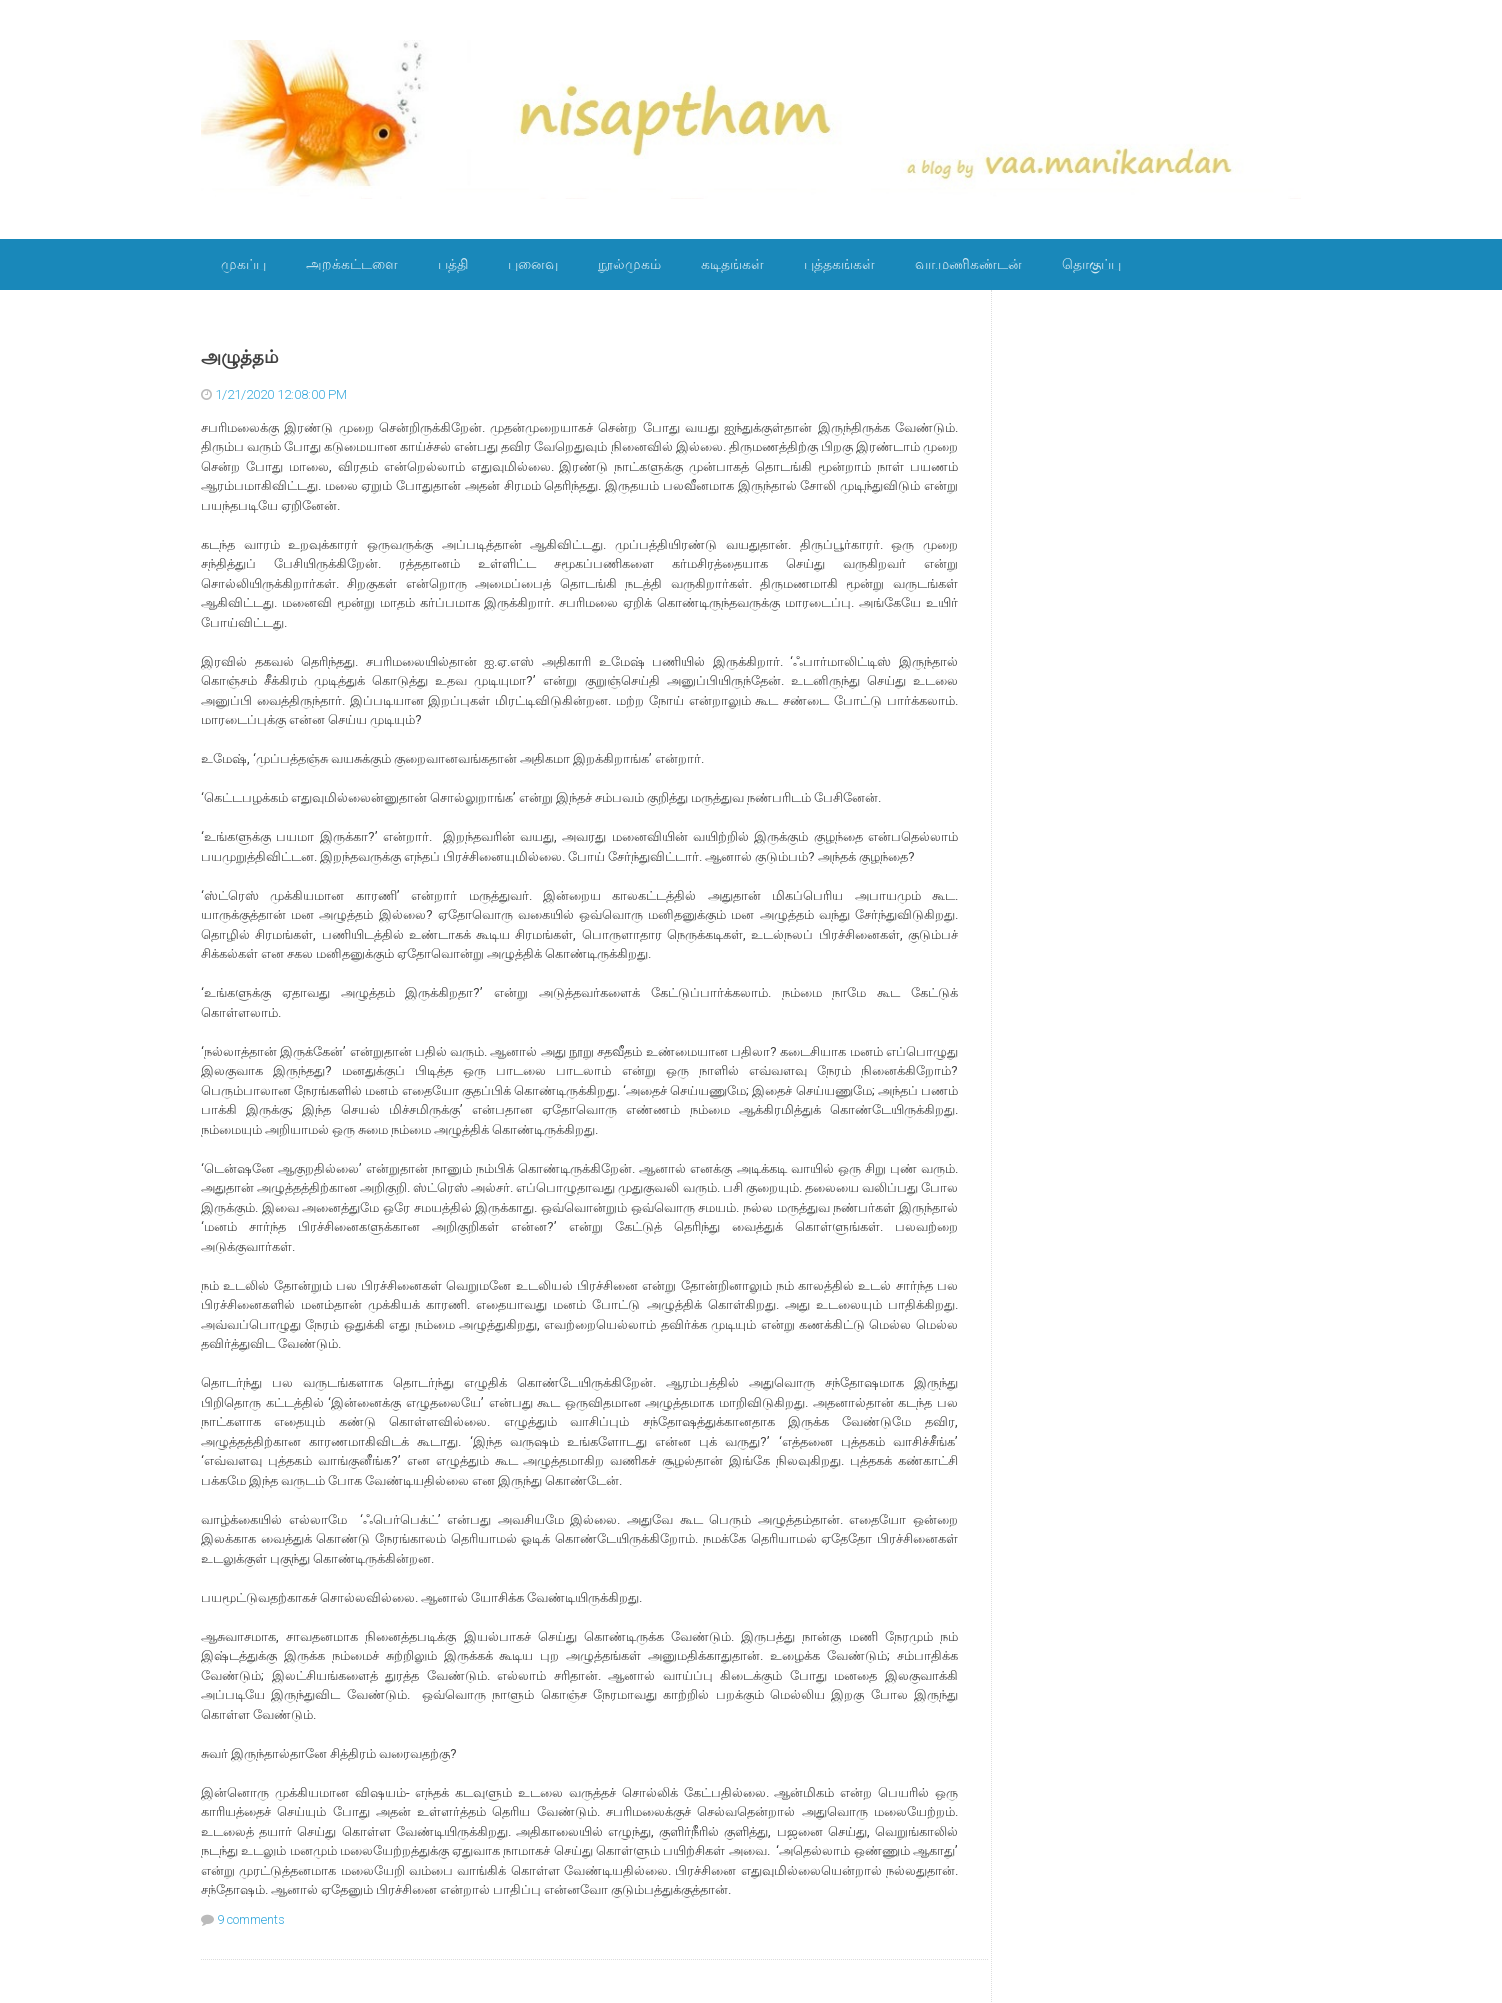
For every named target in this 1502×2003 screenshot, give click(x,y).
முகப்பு (243, 264)
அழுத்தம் (239, 357)
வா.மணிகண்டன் (968, 264)
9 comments (251, 1919)
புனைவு (533, 264)
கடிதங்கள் (732, 264)
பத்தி (453, 264)
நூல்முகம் (629, 264)
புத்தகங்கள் (839, 264)
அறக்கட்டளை (352, 264)
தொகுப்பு (1091, 264)
